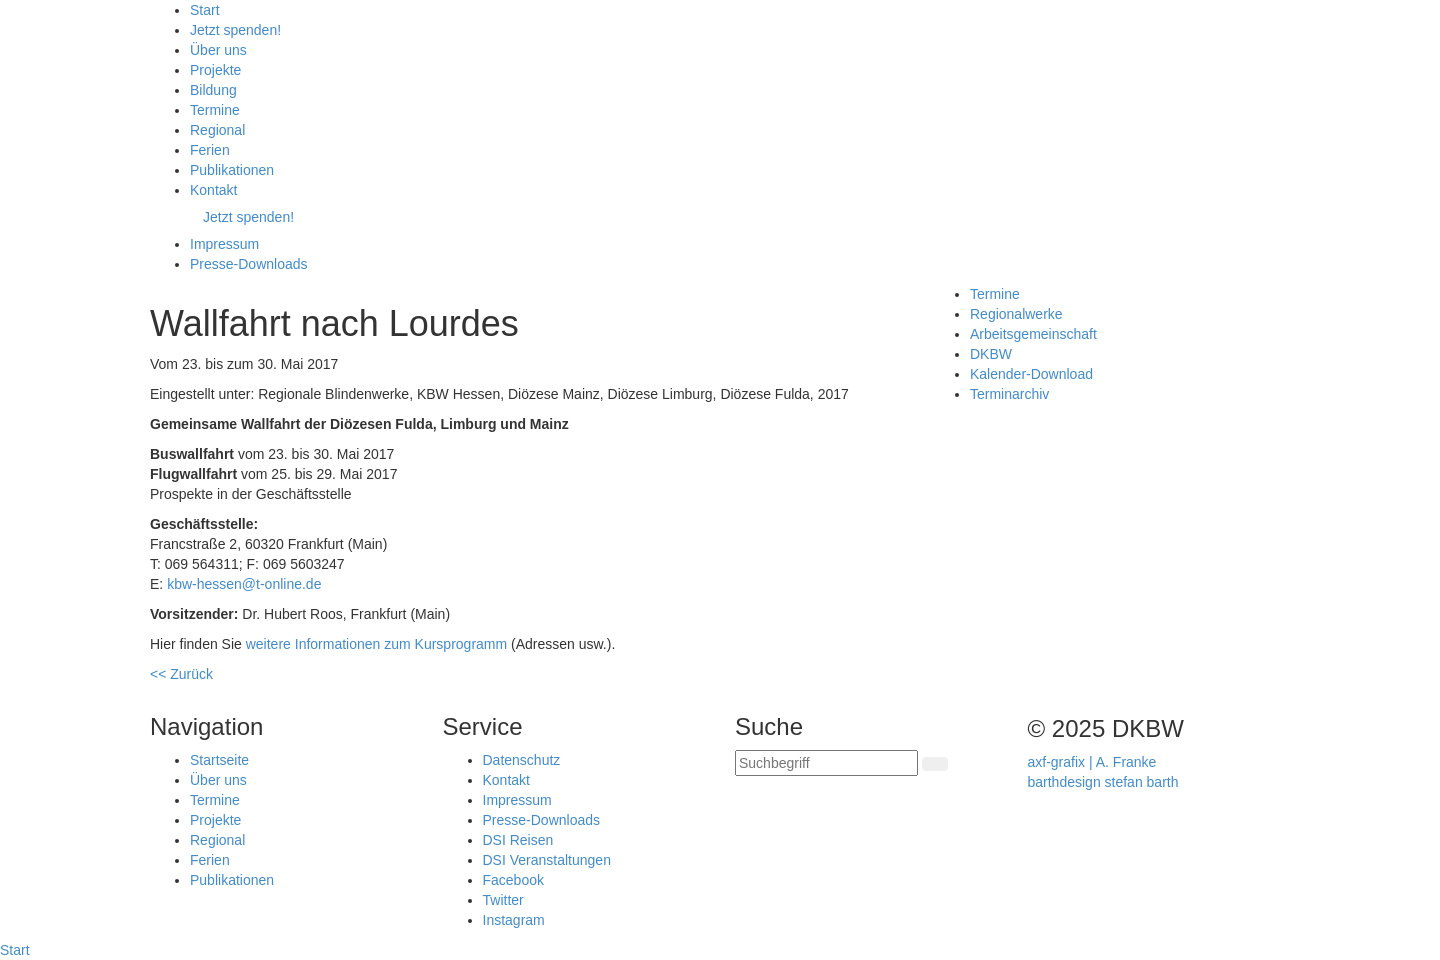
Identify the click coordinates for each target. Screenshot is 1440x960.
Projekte (215, 820)
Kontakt (506, 780)
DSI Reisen (518, 840)
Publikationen (232, 880)
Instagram (514, 920)
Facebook (513, 880)
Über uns (218, 780)
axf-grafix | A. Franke (1092, 762)
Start (15, 950)
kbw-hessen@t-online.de (244, 584)
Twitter (503, 900)
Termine (215, 800)
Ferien (210, 860)
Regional (217, 840)
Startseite (219, 760)
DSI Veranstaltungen (547, 860)
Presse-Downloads (542, 820)
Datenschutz (522, 760)
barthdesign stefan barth (1103, 782)
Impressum (517, 800)
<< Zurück (181, 674)
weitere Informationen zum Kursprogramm (376, 644)
